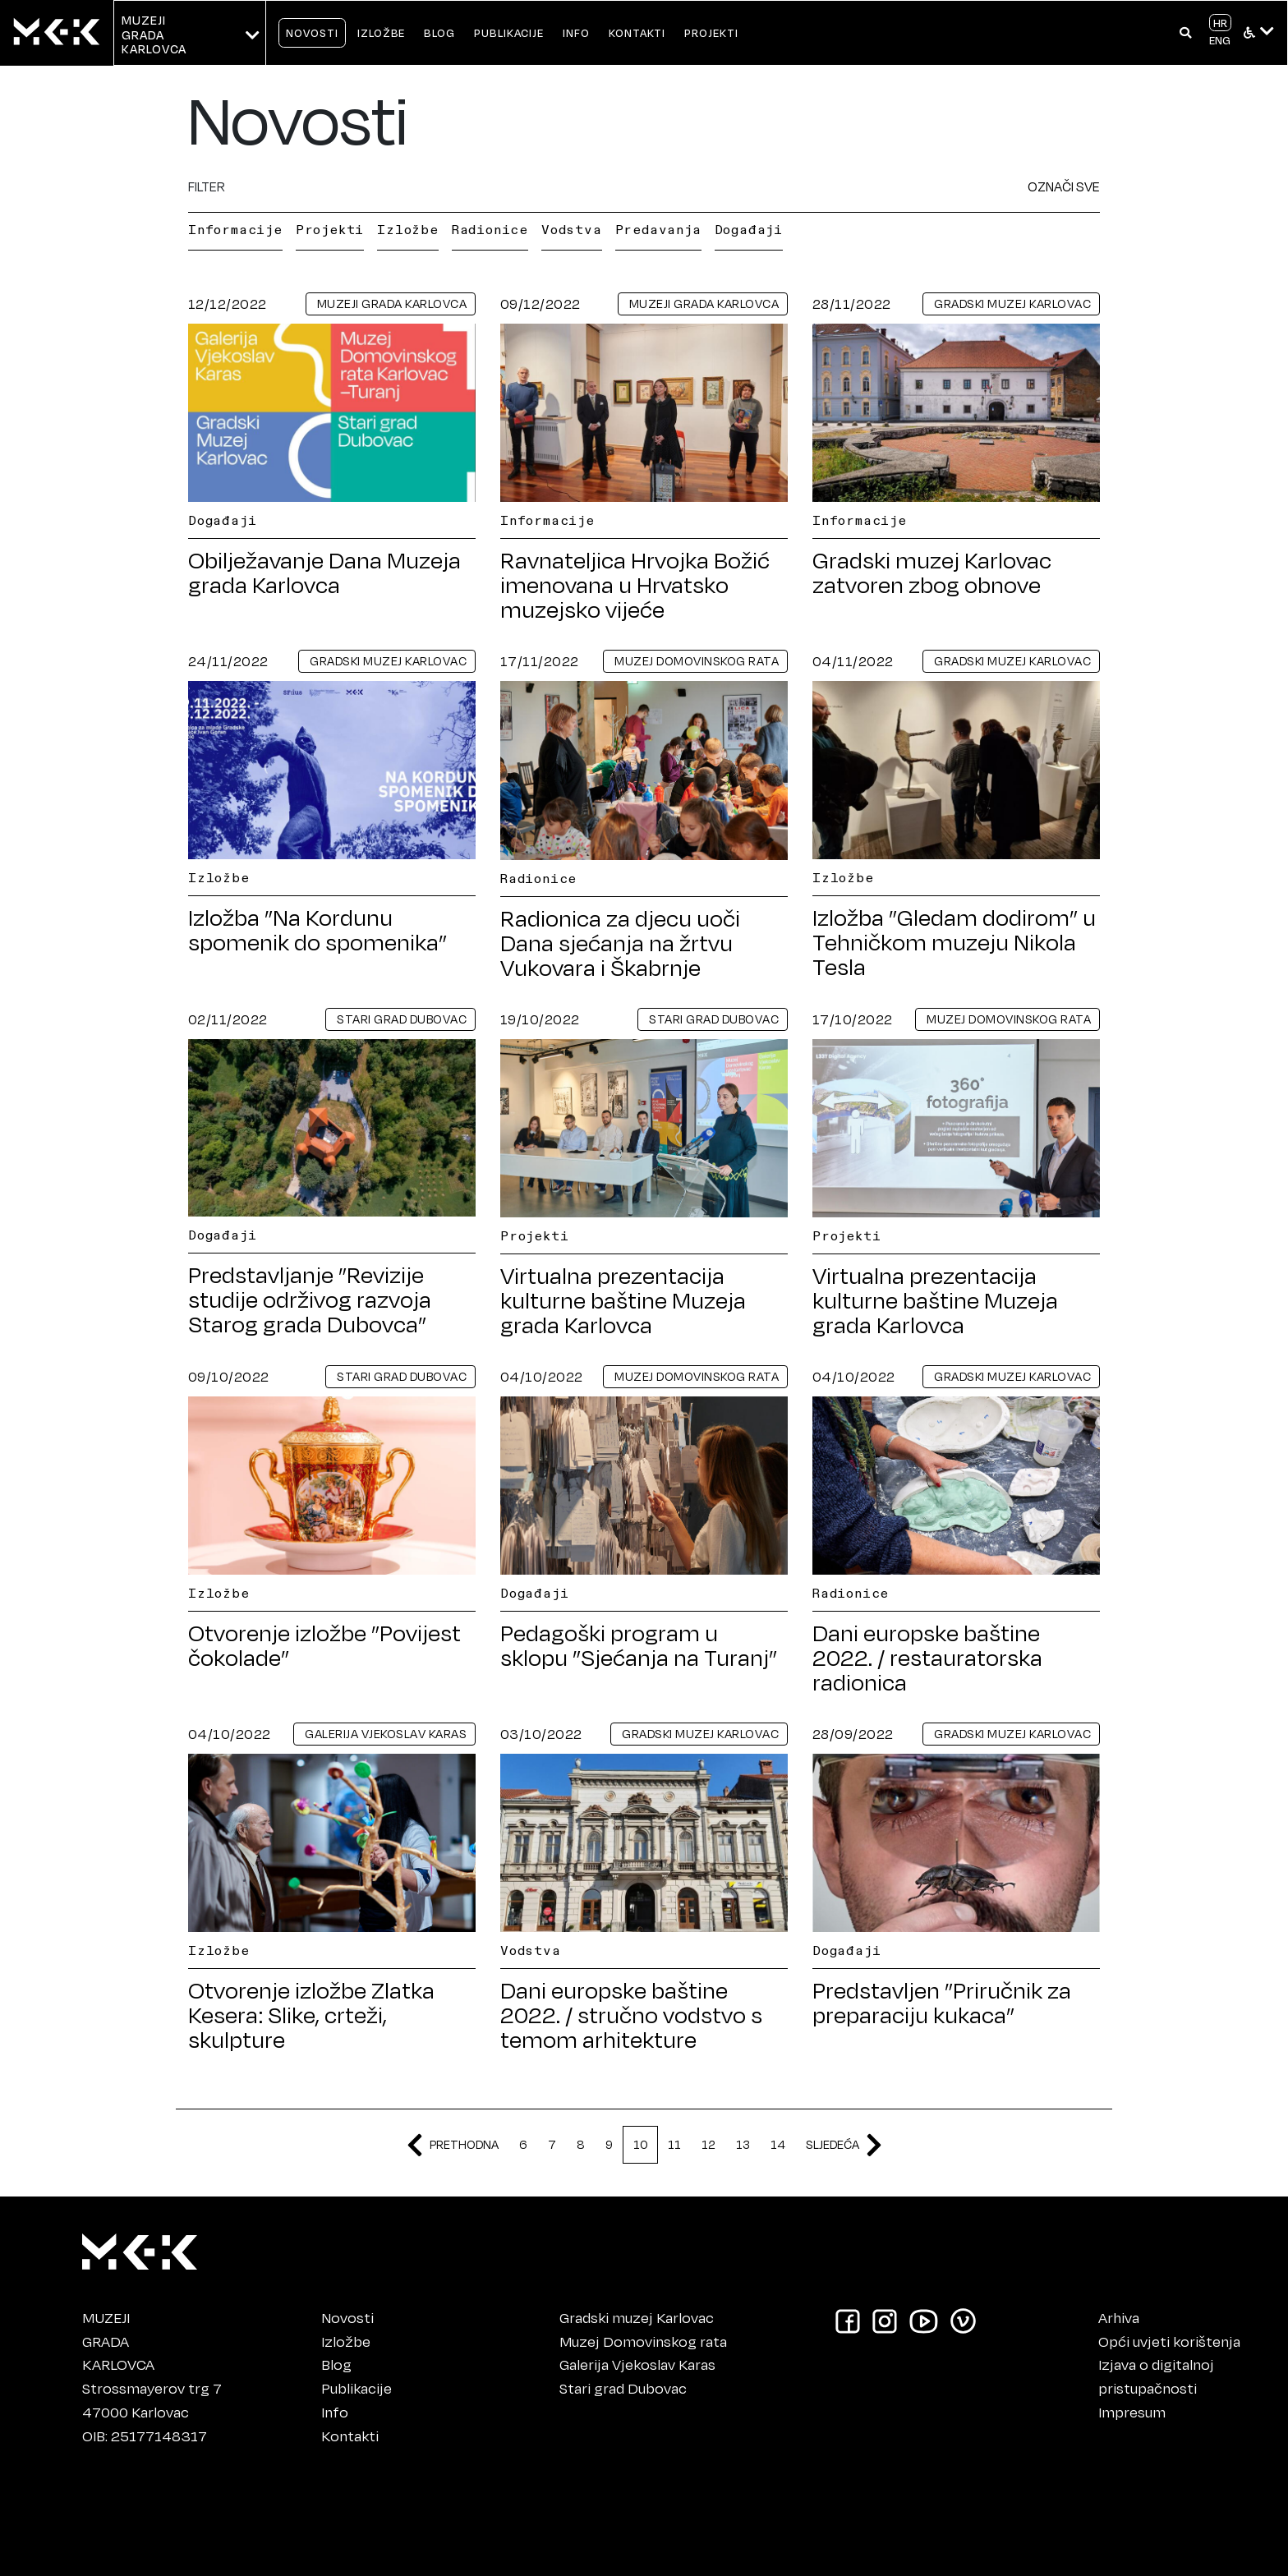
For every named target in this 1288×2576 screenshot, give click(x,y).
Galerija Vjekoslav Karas (637, 2364)
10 (640, 2144)
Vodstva (571, 229)
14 (777, 2144)
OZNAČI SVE (1064, 186)
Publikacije (356, 2388)
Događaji (749, 229)
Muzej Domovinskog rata (643, 2341)
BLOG (439, 32)
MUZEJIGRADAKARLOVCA (118, 2341)
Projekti (330, 229)
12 (708, 2144)
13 (743, 2144)
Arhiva (1118, 2317)
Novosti (347, 2317)
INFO (576, 32)
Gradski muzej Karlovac (636, 2317)
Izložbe (408, 229)
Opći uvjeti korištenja (1169, 2341)
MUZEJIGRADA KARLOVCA (154, 35)
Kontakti (350, 2435)
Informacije (235, 229)
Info (334, 2411)
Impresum (1132, 2411)
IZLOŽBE (381, 32)
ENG (1219, 40)
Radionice (490, 229)
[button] (1185, 33)
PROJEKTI (711, 32)
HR (1220, 22)
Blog (336, 2364)
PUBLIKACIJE (509, 32)
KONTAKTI (637, 32)
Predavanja (658, 229)
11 (674, 2144)
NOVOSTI (312, 32)
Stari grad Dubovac (623, 2388)
